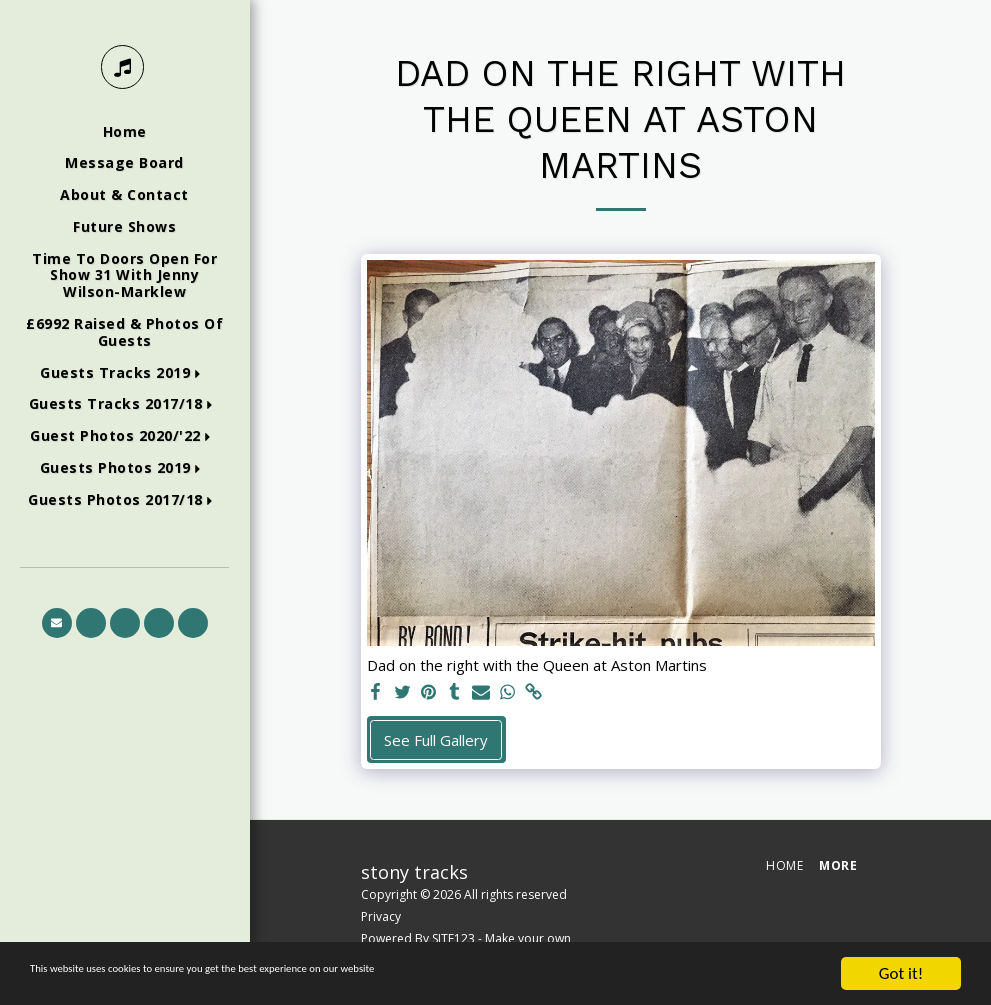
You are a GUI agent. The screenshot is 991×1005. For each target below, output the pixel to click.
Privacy (381, 916)
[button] (124, 373)
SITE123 (453, 938)
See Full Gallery (436, 740)
